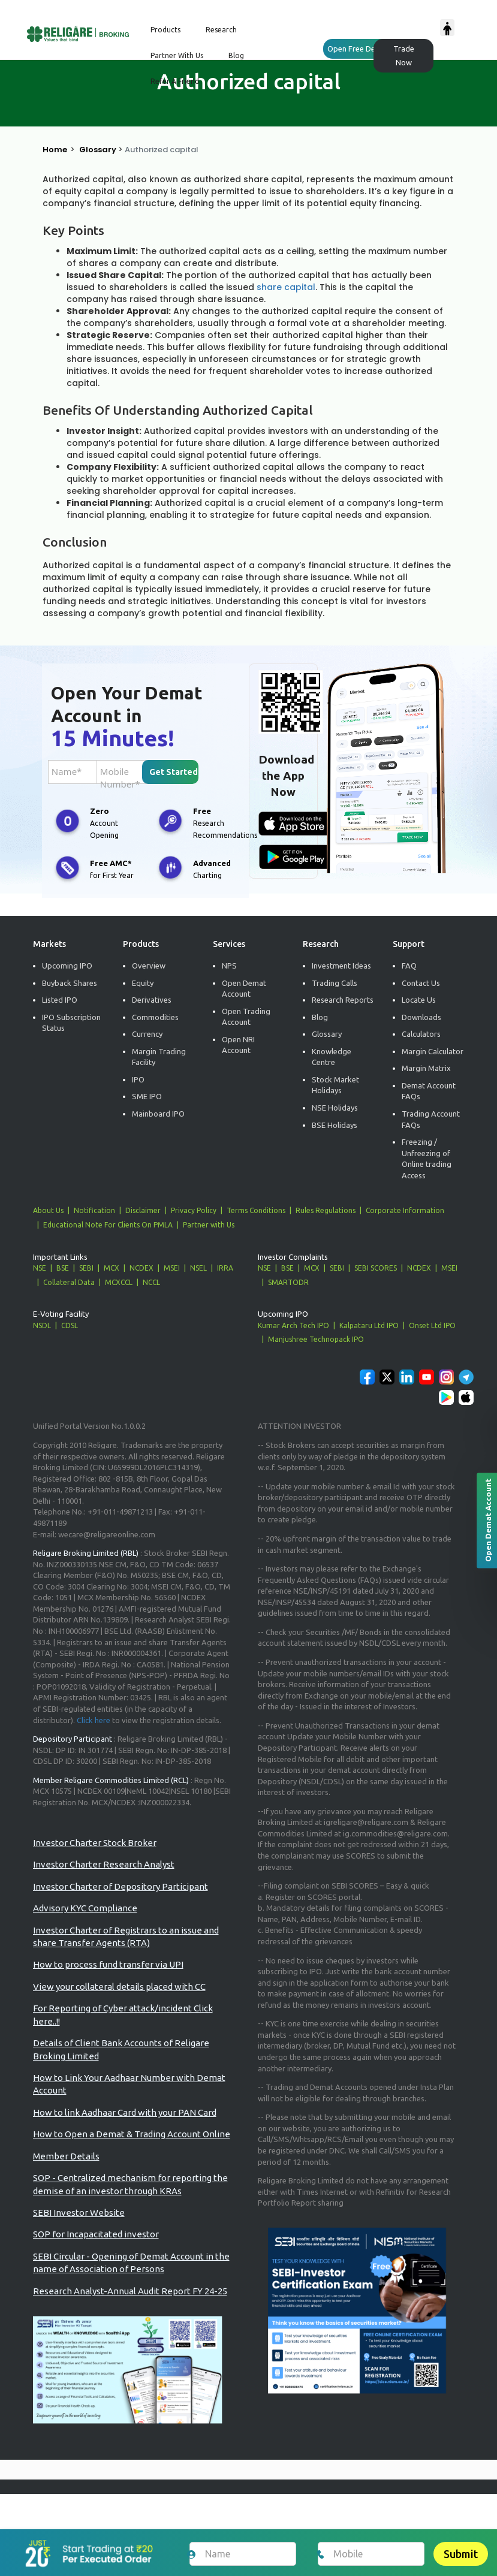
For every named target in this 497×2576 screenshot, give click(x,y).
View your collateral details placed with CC (119, 1986)
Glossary (97, 149)
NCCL (151, 1282)
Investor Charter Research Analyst (103, 1864)
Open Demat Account (244, 989)
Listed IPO (59, 1000)
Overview (148, 965)
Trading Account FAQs (431, 1119)
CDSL (69, 1325)
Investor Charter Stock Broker (94, 1843)
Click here (93, 1720)
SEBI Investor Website (79, 2212)
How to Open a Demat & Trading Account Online (131, 2134)
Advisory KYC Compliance (85, 1908)
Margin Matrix (426, 1068)
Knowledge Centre (331, 1057)
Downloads (421, 1017)
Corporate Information (405, 1210)
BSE (62, 1268)
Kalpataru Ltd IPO (369, 1325)
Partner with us (176, 55)
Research (221, 30)
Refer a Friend (174, 81)
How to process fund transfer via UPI (108, 1964)
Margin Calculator (432, 1051)
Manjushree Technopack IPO (316, 1339)
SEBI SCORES (375, 1268)
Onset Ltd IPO (432, 1325)
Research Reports (342, 1000)
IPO (138, 1079)
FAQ (409, 965)
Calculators (421, 1034)
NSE (39, 1268)
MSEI (172, 1268)
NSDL (42, 1325)
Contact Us (421, 983)
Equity (142, 983)
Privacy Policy (193, 1210)
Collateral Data (69, 1282)
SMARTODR (288, 1282)
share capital (286, 287)
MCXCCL (118, 1282)
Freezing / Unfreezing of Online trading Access (426, 1159)
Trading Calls (334, 983)
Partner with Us (208, 1225)
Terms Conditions (256, 1210)
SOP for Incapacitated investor (96, 2234)
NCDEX (141, 1268)
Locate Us (419, 1000)
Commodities (155, 1017)
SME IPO (147, 1096)
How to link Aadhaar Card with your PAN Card (124, 2112)
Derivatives (151, 1000)
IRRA (225, 1268)
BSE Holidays (334, 1125)
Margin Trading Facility (159, 1057)
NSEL (198, 1268)
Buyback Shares (69, 983)
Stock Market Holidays (335, 1085)
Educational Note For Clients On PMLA (108, 1225)
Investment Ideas (341, 965)
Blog (236, 55)
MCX (111, 1268)
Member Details (66, 2156)
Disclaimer (143, 1210)
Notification (94, 1210)
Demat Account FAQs (429, 1091)
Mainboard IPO (158, 1113)
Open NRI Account (238, 1045)
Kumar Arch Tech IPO (293, 1325)
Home (55, 149)
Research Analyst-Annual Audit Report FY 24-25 (130, 2291)
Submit (461, 2554)
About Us (48, 1210)
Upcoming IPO (67, 965)
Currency (147, 1034)
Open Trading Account (246, 1017)
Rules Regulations (326, 1210)
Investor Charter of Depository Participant (120, 1886)
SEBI (86, 1268)
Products (165, 30)
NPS (229, 965)
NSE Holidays (335, 1107)
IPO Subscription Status (71, 1023)
